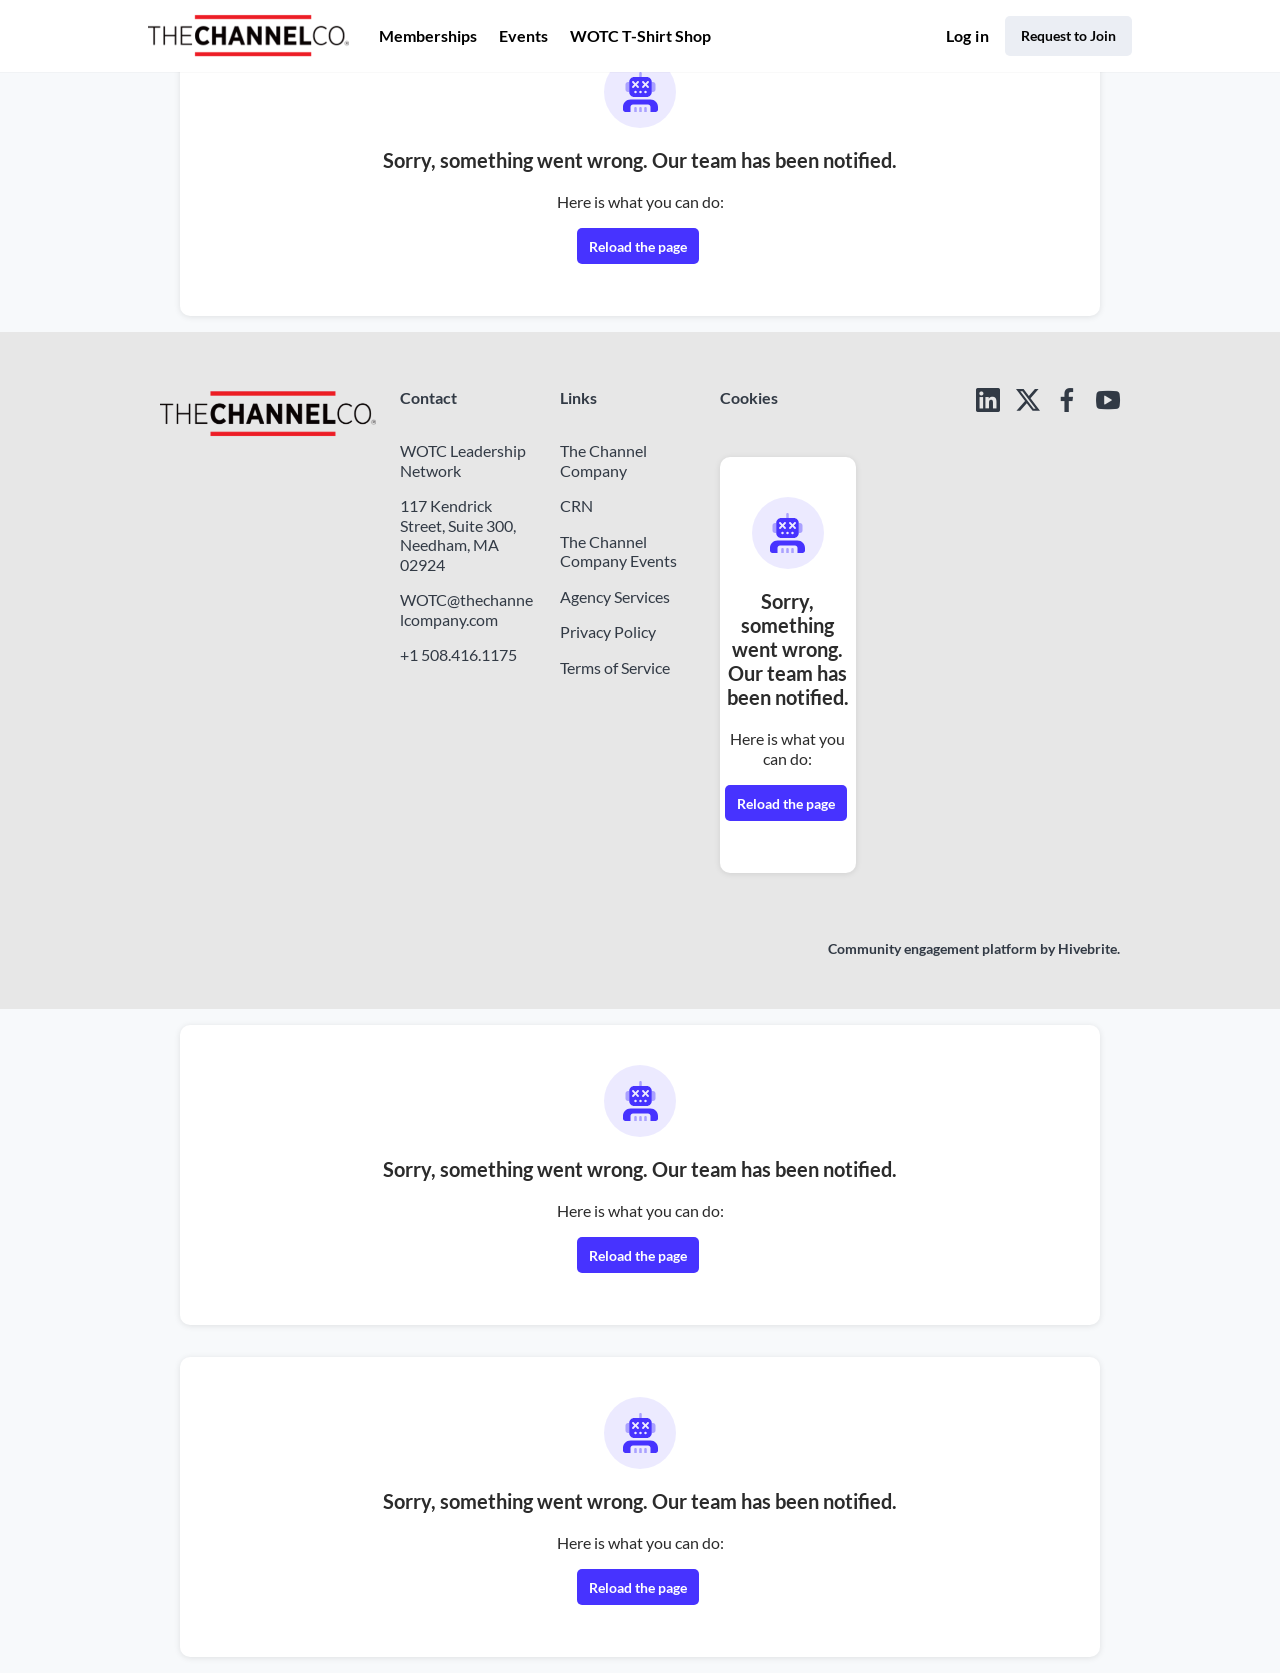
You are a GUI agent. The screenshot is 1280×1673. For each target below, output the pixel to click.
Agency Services (615, 596)
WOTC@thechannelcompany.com (466, 609)
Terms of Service (615, 667)
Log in (967, 35)
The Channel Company (603, 460)
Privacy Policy (608, 631)
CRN (576, 505)
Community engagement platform (932, 948)
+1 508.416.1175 (458, 654)
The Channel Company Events (618, 551)
